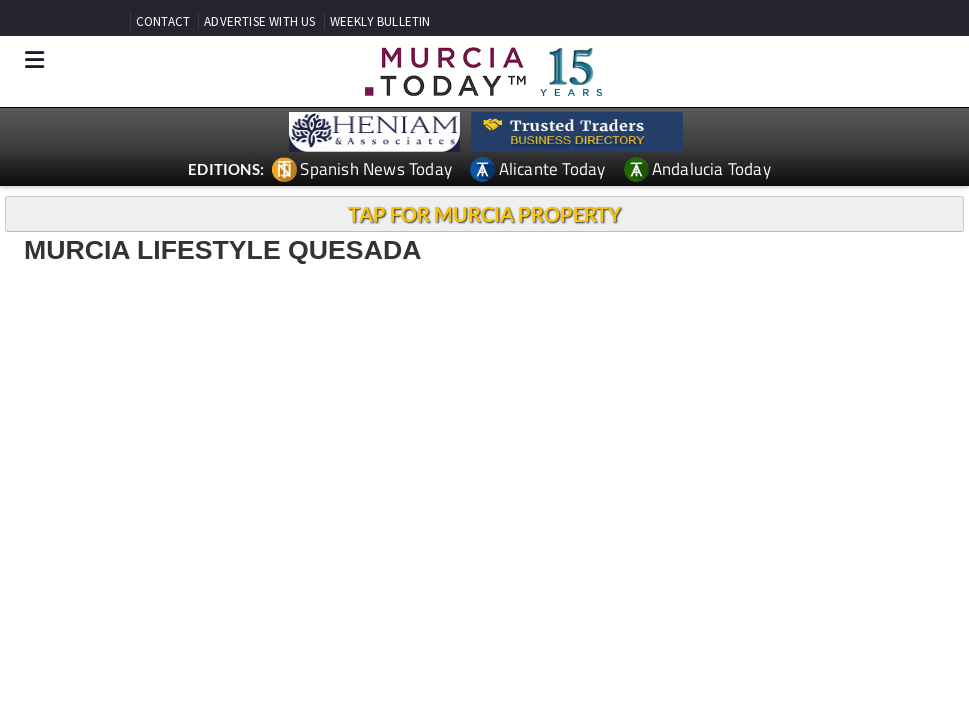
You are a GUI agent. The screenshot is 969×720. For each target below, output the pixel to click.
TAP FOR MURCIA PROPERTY (484, 214)
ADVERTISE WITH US (259, 21)
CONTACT (163, 21)
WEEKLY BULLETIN (380, 21)
